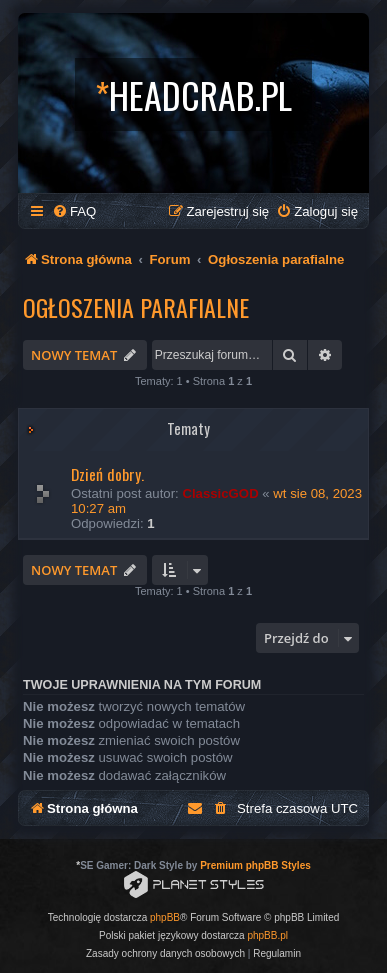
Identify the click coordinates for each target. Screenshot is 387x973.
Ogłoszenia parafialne (136, 307)
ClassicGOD (220, 493)
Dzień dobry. (107, 474)
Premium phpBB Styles (255, 865)
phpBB (165, 917)
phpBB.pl (267, 935)
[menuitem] (74, 211)
